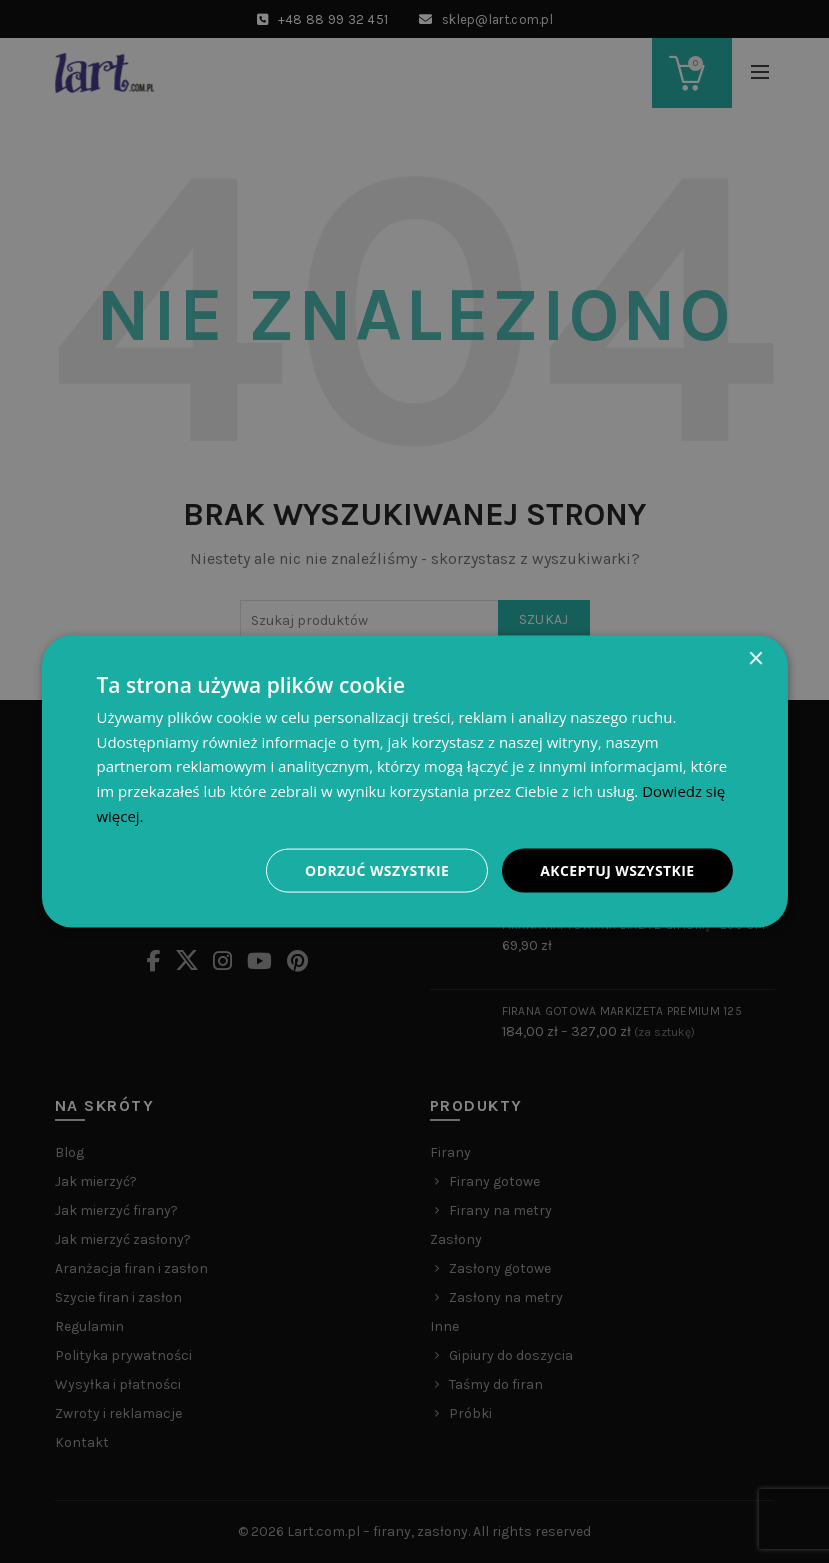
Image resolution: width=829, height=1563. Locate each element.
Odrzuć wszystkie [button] (377, 869)
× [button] (755, 658)
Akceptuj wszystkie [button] (617, 869)
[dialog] (414, 781)
